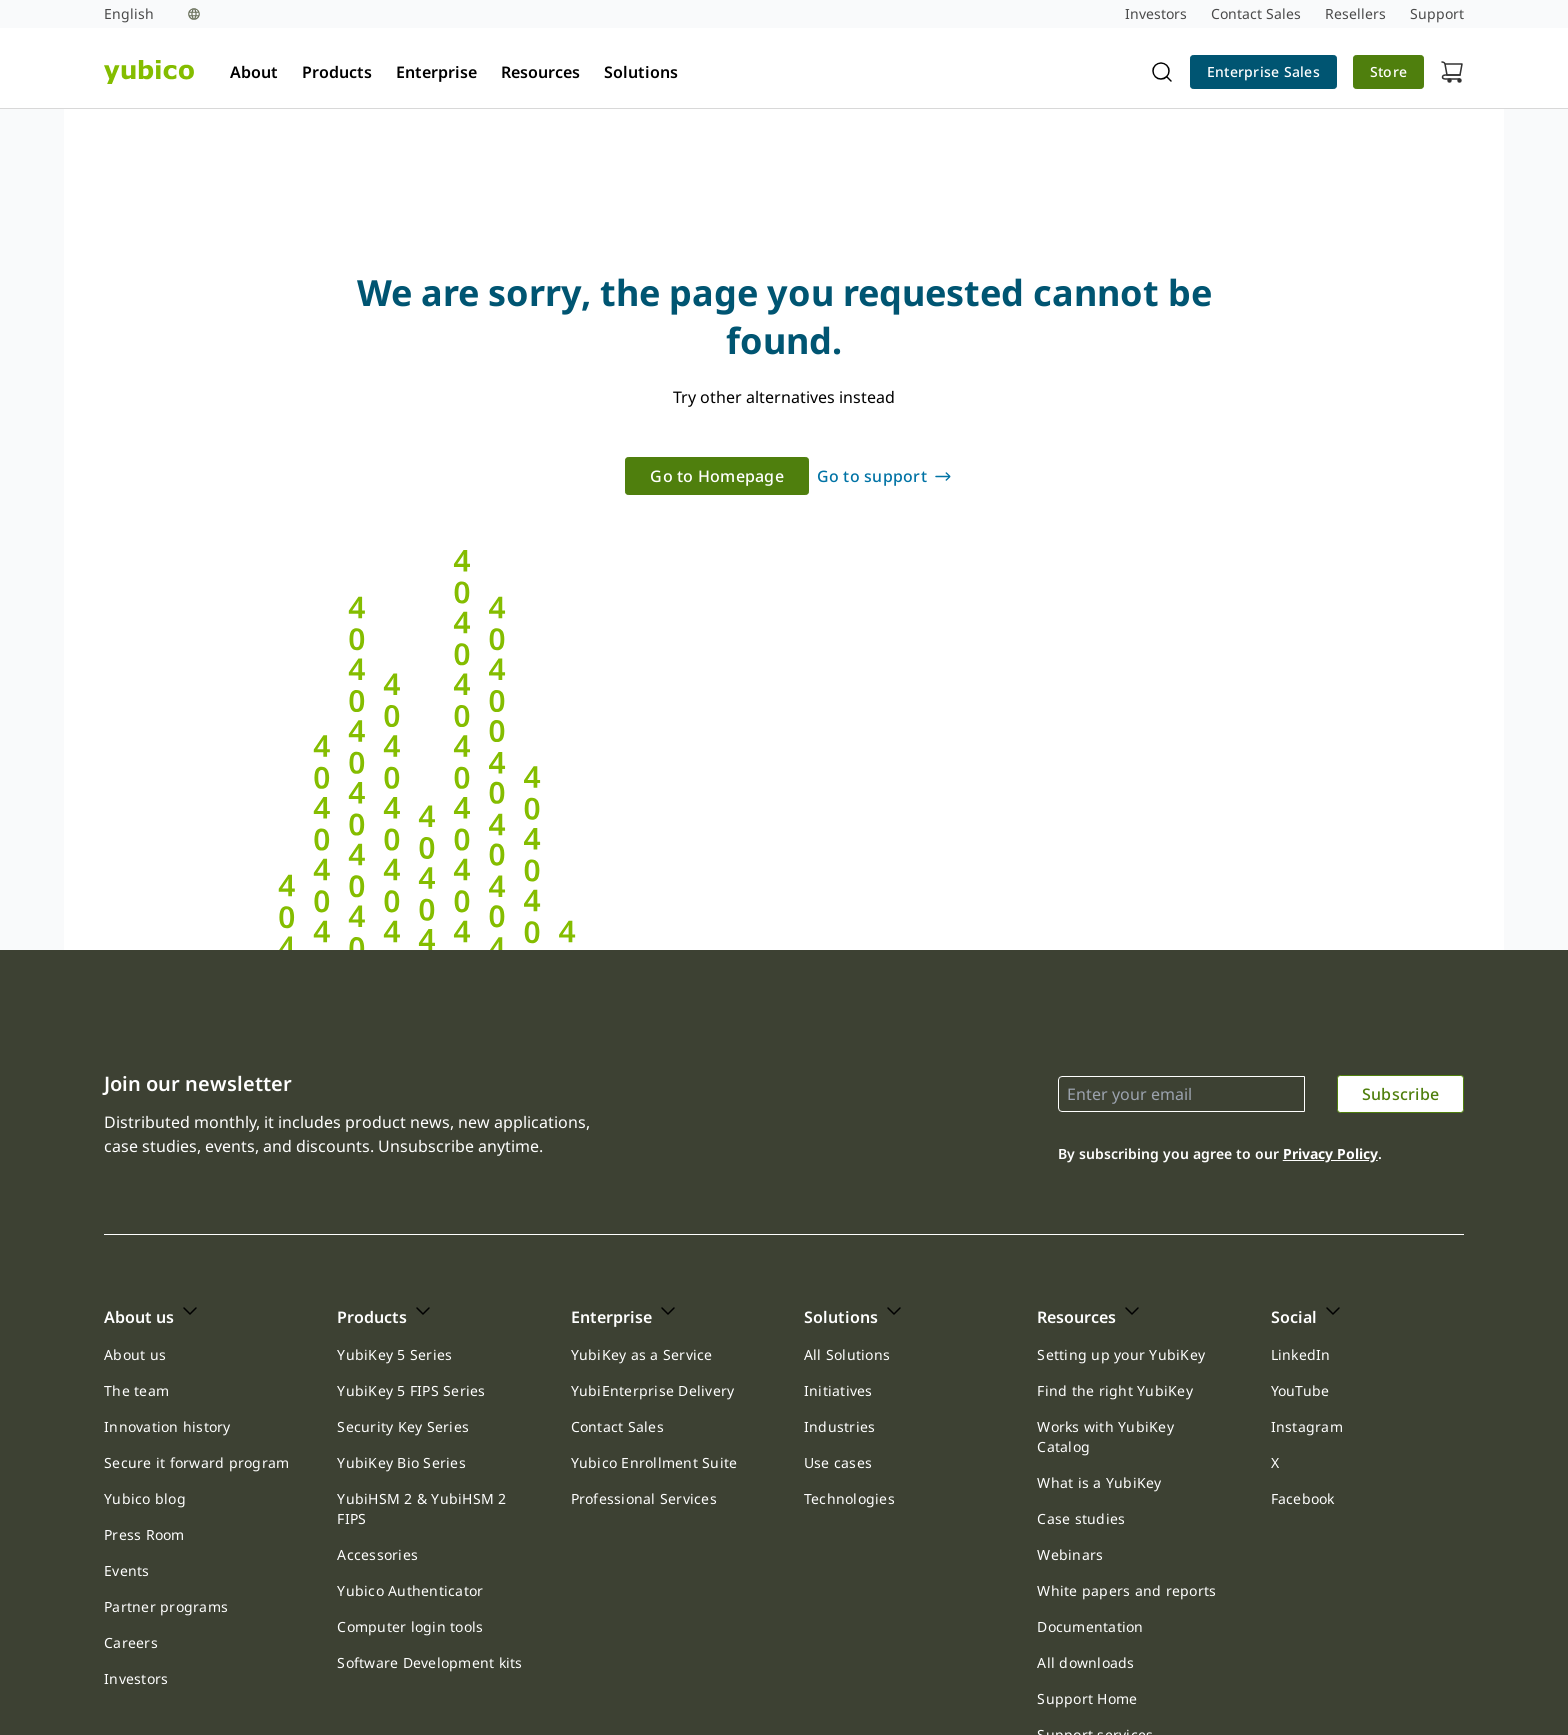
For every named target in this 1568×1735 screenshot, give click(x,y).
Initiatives (838, 1390)
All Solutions (847, 1354)
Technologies (849, 1498)
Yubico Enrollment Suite (654, 1462)
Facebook (1303, 1498)
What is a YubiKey (1099, 1482)
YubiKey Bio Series (401, 1462)
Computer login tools (410, 1626)
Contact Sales (617, 1426)
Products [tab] (337, 72)
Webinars (1070, 1554)
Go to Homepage (717, 477)
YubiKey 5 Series (394, 1354)
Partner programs (166, 1606)
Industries (840, 1426)
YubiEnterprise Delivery (653, 1390)
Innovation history (167, 1426)
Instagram (1307, 1426)
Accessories (377, 1554)
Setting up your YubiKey (1121, 1354)
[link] (1263, 72)
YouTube (1300, 1390)
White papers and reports (1126, 1590)
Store (1388, 71)
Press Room (144, 1534)
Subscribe (1400, 1094)
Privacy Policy (1330, 1153)
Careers (131, 1642)
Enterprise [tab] (436, 72)
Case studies (1081, 1518)
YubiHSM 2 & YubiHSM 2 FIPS (421, 1508)
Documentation (1090, 1626)
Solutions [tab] (641, 72)
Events (127, 1570)
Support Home (1087, 1698)
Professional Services (644, 1498)
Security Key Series (403, 1426)
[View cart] (1452, 72)
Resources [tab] (540, 72)
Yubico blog (145, 1498)
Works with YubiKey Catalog (1105, 1436)
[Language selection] (152, 14)
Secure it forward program (196, 1462)
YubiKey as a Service (642, 1354)
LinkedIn (1301, 1354)
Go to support (872, 477)
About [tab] (254, 72)
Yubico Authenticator (410, 1590)
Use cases (838, 1462)
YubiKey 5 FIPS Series (411, 1390)
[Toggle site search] (1162, 72)
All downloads (1085, 1662)
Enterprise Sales (1263, 71)
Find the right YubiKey (1115, 1390)
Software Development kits (429, 1662)
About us (135, 1354)
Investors (136, 1678)
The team (136, 1390)
